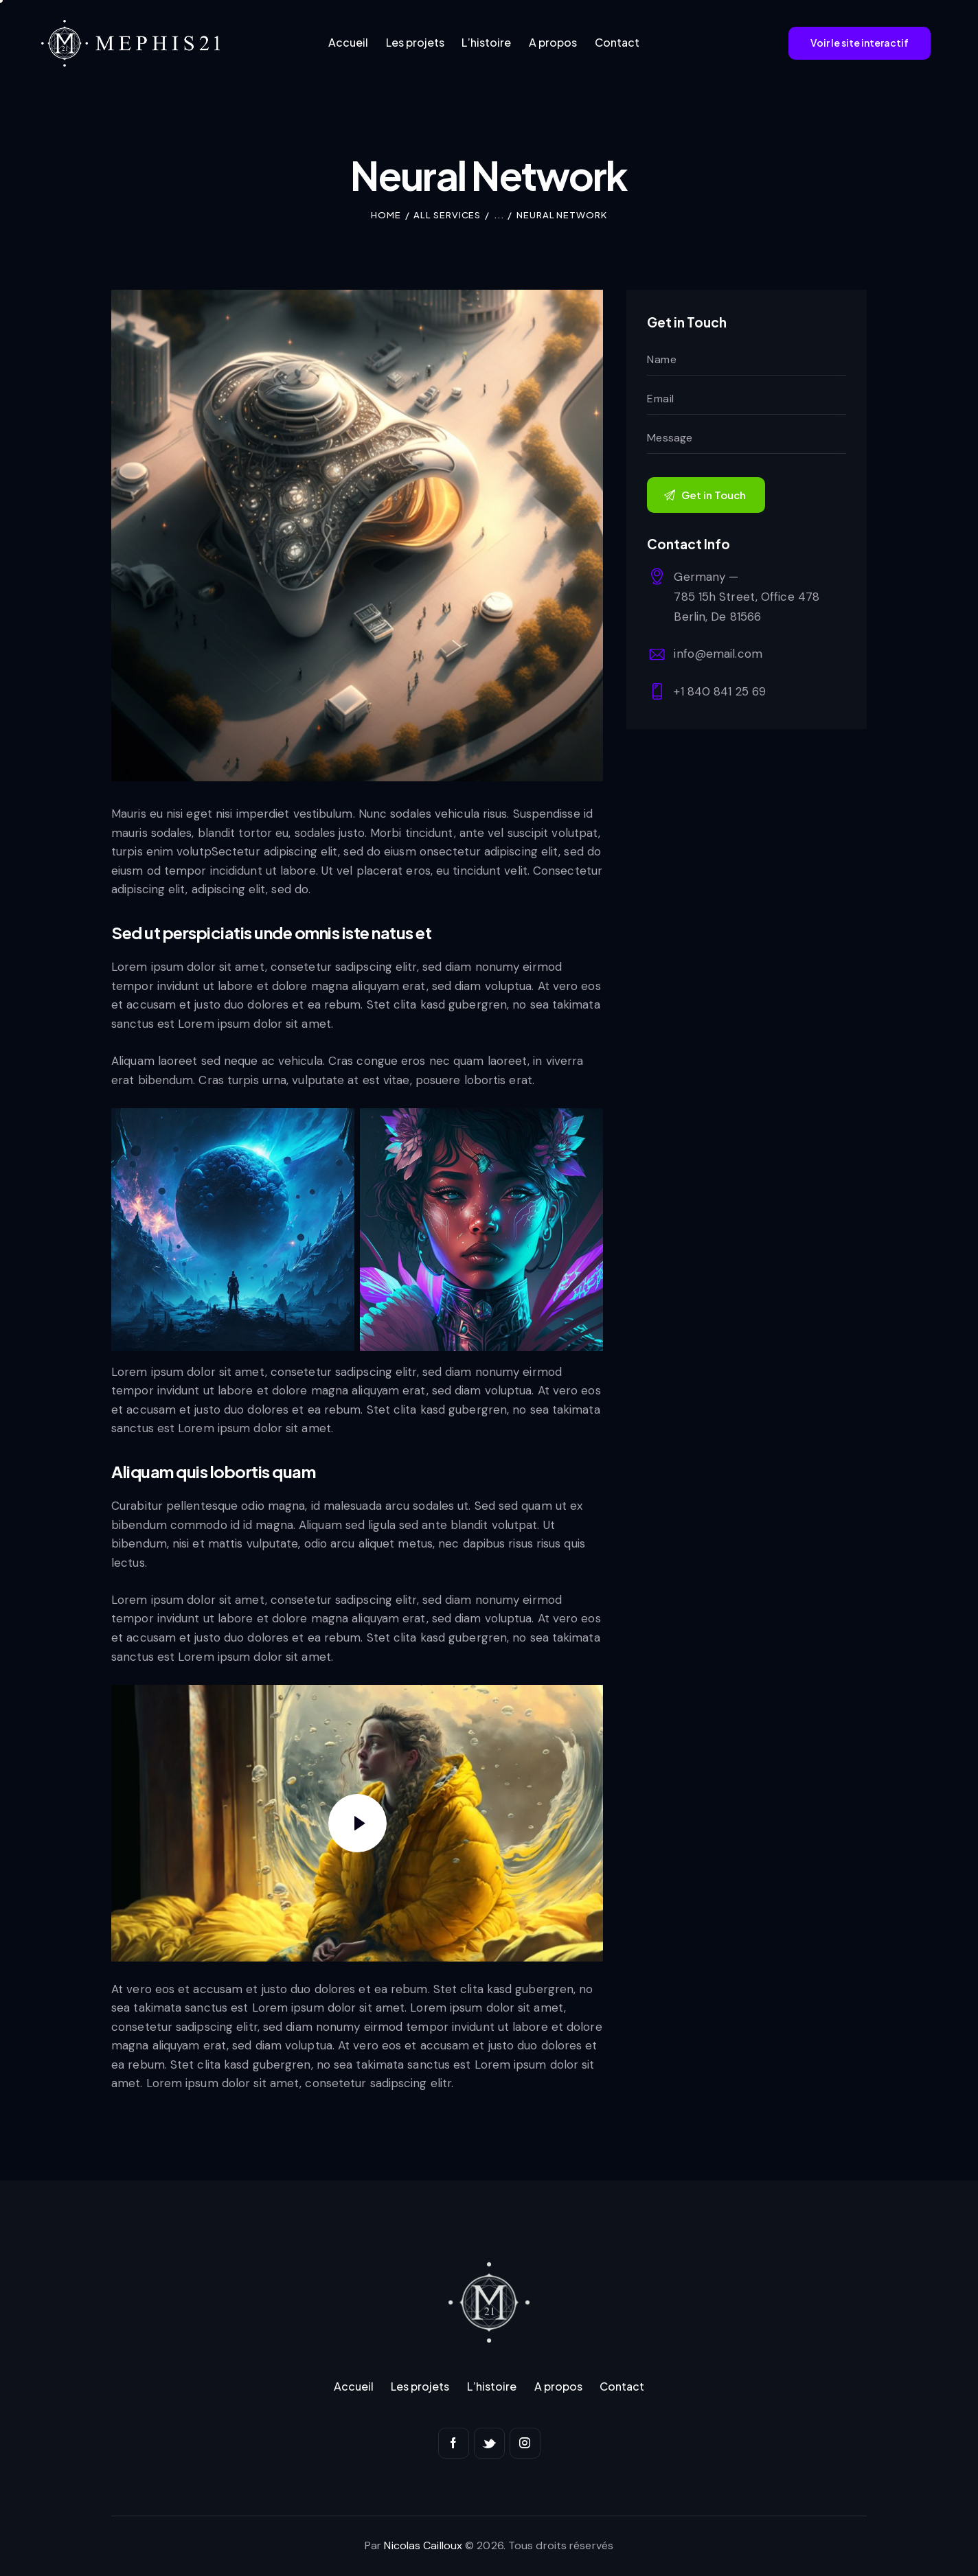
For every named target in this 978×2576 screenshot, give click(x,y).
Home (386, 214)
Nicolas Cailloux (423, 2545)
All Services (447, 214)
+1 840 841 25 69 (720, 691)
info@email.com (718, 653)
